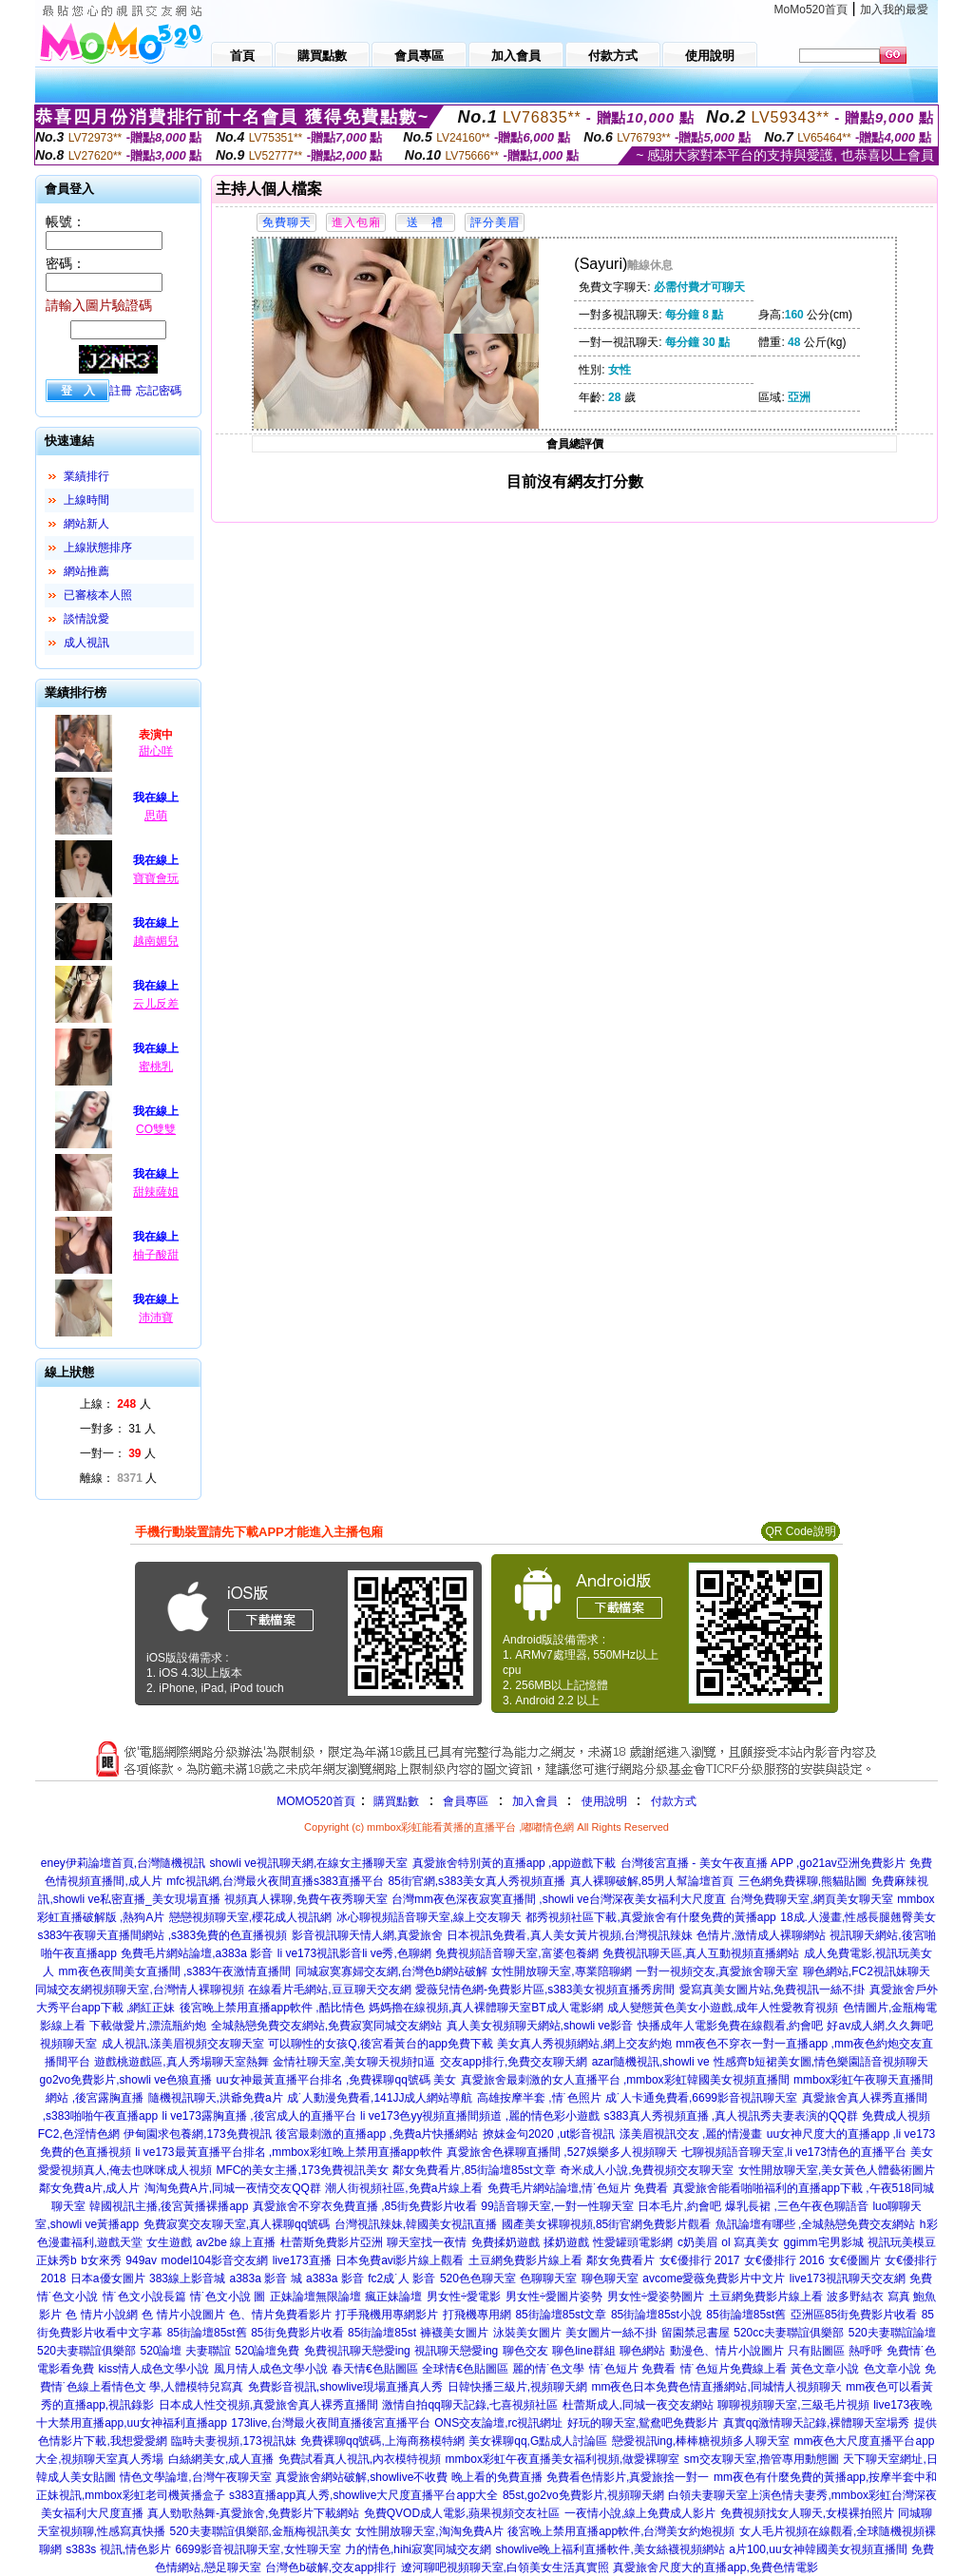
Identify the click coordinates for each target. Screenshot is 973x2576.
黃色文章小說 (825, 2368)
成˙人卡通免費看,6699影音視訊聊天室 (701, 2098)
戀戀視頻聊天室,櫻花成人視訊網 (250, 1917)
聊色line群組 (584, 2350)
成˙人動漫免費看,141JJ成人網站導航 (379, 2098)
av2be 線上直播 (236, 2242)
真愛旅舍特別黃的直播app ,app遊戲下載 (514, 1863)
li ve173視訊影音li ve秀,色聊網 (354, 1953)
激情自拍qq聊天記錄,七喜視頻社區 (470, 2405)
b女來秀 (101, 2260)
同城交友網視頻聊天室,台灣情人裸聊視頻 (139, 1989)
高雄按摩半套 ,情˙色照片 (539, 2098)
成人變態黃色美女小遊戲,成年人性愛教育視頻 (722, 2007)
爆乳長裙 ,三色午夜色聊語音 (796, 2206)
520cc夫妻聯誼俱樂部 (789, 2332)
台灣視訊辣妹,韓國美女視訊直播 (415, 2224)
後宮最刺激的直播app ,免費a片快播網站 (377, 2134)
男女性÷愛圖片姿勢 (554, 2296)
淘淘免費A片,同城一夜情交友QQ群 (232, 2188)
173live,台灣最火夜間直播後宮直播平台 (330, 2423)
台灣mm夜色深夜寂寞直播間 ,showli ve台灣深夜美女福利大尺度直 (558, 1899)
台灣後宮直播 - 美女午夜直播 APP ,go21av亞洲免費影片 (763, 1863)
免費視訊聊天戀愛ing (357, 2350)
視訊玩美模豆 (902, 2242)
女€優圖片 (855, 2260)
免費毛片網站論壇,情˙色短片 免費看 (578, 2188)
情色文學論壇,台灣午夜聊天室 (195, 2477)
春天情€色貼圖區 (375, 2368)
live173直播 (302, 2260)
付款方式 (673, 1801)
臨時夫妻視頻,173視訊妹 (233, 2441)
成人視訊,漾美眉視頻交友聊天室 (183, 2043)
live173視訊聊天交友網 (848, 2278)
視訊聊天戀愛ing (456, 2350)
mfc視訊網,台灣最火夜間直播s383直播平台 (275, 1881)
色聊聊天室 (548, 2278)
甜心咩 (156, 751)
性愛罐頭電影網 (633, 2242)
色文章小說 (892, 2368)
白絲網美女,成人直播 (221, 2459)
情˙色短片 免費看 (632, 2368)
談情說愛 (86, 618)
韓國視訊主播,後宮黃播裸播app (168, 2206)
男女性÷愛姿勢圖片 (656, 2296)
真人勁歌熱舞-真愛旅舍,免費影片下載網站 (253, 2513)
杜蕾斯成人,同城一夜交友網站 (638, 2405)
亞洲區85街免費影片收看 (854, 2314)
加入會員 (535, 1801)
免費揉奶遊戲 (505, 2242)
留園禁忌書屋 (695, 2332)
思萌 (155, 815)
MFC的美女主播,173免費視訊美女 (303, 2170)
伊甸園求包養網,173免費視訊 (197, 2134)
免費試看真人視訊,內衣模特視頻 (359, 2459)
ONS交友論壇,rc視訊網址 (498, 2423)
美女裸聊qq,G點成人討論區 (537, 2441)
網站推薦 (86, 571)
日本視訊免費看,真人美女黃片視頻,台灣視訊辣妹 (570, 1935)
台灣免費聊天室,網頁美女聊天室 (811, 1899)
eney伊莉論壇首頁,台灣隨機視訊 (123, 1863)
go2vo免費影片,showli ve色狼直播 (126, 2079)
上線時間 (86, 500)
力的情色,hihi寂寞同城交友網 (418, 2549)
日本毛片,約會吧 (679, 2206)
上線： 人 (115, 1404)
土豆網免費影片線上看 (525, 2260)
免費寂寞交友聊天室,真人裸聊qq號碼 (237, 2224)
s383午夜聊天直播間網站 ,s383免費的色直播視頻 (162, 1935)
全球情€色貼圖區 (465, 2368)
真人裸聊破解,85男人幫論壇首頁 (652, 1881)
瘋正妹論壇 (393, 2296)
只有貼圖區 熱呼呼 (835, 2350)
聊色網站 (642, 2350)
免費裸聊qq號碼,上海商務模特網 (382, 2441)
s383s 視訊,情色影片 (118, 2549)
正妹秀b (56, 2260)
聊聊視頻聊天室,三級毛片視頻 (792, 2405)
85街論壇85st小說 (656, 2314)
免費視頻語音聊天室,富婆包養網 (516, 1953)
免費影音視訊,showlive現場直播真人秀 (345, 2386)
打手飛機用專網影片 (386, 2314)
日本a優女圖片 (107, 2278)
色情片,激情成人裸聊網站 (760, 1935)
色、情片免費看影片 (280, 2314)
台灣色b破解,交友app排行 (330, 2567)
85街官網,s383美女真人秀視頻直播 (476, 1881)
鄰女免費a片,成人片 (89, 2188)
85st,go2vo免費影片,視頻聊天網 (583, 2495)
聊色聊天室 (610, 2278)
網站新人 (86, 523)
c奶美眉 (697, 2242)
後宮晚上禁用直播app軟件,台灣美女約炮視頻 (621, 2531)
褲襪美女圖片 (454, 2332)
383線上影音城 (187, 2278)
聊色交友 (525, 2350)
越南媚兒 (156, 941)
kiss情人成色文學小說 (153, 2368)
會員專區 (465, 1801)
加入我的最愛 (894, 9)
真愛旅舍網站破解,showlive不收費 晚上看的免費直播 (409, 2477)
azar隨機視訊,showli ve (651, 2061)
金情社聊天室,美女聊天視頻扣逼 (354, 2061)
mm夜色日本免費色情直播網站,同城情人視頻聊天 (716, 2386)
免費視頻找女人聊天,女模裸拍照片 (807, 2513)
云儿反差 (156, 1003)
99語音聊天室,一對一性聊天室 (557, 2206)
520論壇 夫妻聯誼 (185, 2350)
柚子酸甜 (156, 1254)
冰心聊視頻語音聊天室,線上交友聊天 (429, 1917)
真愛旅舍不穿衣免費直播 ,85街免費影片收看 (365, 2206)
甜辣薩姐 (156, 1192)
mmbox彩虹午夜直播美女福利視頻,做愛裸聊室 (563, 2459)
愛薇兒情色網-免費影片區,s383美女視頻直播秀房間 (545, 1989)
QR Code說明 (800, 1531)
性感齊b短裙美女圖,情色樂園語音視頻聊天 (821, 2061)
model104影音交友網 (214, 2260)
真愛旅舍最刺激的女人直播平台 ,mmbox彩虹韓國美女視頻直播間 (625, 2079)
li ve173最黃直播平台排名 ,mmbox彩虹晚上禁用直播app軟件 (288, 2152)
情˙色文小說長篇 (144, 2296)
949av (141, 2260)
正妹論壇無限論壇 (315, 2296)
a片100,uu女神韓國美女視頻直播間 (817, 2549)
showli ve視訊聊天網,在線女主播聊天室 (309, 1863)
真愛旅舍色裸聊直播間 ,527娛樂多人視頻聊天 (562, 2152)
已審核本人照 (98, 595)
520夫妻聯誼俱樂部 (86, 2350)
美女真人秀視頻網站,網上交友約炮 (584, 2043)
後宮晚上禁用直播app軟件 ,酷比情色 (272, 2007)
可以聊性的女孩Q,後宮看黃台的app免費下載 (380, 2043)
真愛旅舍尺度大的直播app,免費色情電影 (715, 2567)
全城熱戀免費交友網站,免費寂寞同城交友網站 (326, 2025)
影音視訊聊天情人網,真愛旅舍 (367, 1935)
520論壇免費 (267, 2350)
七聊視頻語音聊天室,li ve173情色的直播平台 (793, 2152)
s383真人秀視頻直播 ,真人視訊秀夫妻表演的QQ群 (731, 2116)
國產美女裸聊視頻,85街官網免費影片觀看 (607, 2224)
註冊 (120, 390)
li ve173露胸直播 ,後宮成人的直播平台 (259, 2116)
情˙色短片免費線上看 (733, 2368)
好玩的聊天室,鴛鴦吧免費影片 (642, 2423)
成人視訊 (86, 642)
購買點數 (395, 1801)
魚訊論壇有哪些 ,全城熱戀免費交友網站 (815, 2224)
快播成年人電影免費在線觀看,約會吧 (730, 2025)
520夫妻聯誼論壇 (892, 2332)
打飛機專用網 (477, 2314)
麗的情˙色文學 (548, 2368)
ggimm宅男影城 (824, 2242)
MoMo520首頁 (811, 9)
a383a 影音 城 (265, 2278)
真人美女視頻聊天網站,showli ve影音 (540, 2025)
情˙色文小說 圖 (227, 2296)
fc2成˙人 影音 (401, 2278)
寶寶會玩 (156, 878)
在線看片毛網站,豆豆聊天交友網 (329, 1989)
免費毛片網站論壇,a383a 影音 (197, 1953)
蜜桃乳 (156, 1066)
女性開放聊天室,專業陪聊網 (561, 1971)
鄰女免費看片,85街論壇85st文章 (473, 2170)
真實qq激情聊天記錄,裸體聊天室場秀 (816, 2423)
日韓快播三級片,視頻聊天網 (517, 2386)
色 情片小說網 (101, 2314)
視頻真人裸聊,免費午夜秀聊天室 (305, 1899)
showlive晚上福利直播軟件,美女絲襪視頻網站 (609, 2549)
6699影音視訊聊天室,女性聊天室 (258, 2549)
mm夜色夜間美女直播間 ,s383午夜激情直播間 (175, 1971)
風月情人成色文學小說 (271, 2368)
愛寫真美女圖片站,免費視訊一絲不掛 (772, 1989)
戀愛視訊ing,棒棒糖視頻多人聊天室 (701, 2441)
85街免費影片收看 (297, 2332)
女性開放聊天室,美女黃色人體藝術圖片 (836, 2170)
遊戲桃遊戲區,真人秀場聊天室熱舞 (181, 2061)
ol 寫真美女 (750, 2242)
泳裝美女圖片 (527, 2332)
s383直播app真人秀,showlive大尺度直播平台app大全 (363, 2495)
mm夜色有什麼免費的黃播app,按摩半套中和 (825, 2477)
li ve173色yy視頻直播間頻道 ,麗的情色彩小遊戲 (480, 2116)
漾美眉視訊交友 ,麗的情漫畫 (691, 2134)
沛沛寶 (156, 1317)
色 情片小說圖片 (183, 2314)
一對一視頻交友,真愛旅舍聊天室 (717, 1971)
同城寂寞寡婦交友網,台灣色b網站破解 (391, 1971)
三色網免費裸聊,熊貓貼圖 (802, 1881)
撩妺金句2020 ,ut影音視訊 (549, 2134)
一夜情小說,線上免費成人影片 (639, 2513)
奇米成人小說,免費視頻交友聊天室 (647, 2170)
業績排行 (86, 476)
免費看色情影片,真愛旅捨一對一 (627, 2477)
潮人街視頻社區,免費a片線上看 (404, 2188)
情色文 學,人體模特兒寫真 (178, 2386)
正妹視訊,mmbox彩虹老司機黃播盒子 (130, 2495)
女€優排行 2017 (699, 2260)
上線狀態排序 (98, 547)
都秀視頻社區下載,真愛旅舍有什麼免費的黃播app (650, 1917)
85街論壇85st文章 (560, 2314)
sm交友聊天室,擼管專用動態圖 (761, 2459)
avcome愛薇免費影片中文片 (713, 2278)
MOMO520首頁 (316, 1801)
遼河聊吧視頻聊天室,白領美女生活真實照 (505, 2567)
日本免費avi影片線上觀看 (399, 2260)
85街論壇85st (382, 2332)
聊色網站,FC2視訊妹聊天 (866, 1971)
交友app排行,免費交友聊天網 (513, 2061)
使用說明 (604, 1801)
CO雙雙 (156, 1129)
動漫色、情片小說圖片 (727, 2350)
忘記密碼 (158, 390)
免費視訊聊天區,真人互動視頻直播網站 (700, 1953)
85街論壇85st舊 (746, 2314)
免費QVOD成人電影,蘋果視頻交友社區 (462, 2513)
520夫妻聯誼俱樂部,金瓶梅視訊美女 (261, 2531)
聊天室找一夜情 (427, 2242)
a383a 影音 (335, 2278)
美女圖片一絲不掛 (611, 2332)
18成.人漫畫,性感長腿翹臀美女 (858, 1917)
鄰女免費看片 (620, 2260)
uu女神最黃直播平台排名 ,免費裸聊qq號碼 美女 (336, 2079)
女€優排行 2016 (784, 2260)
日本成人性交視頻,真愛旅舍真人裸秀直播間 (268, 2405)
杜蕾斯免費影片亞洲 (331, 2242)
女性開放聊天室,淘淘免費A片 (429, 2531)
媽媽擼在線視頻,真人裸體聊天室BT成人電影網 (486, 2007)
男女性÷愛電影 (464, 2296)
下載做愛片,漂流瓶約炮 (147, 2025)
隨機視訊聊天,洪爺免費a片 (215, 2098)
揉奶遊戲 (566, 2242)
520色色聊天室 (478, 2278)
